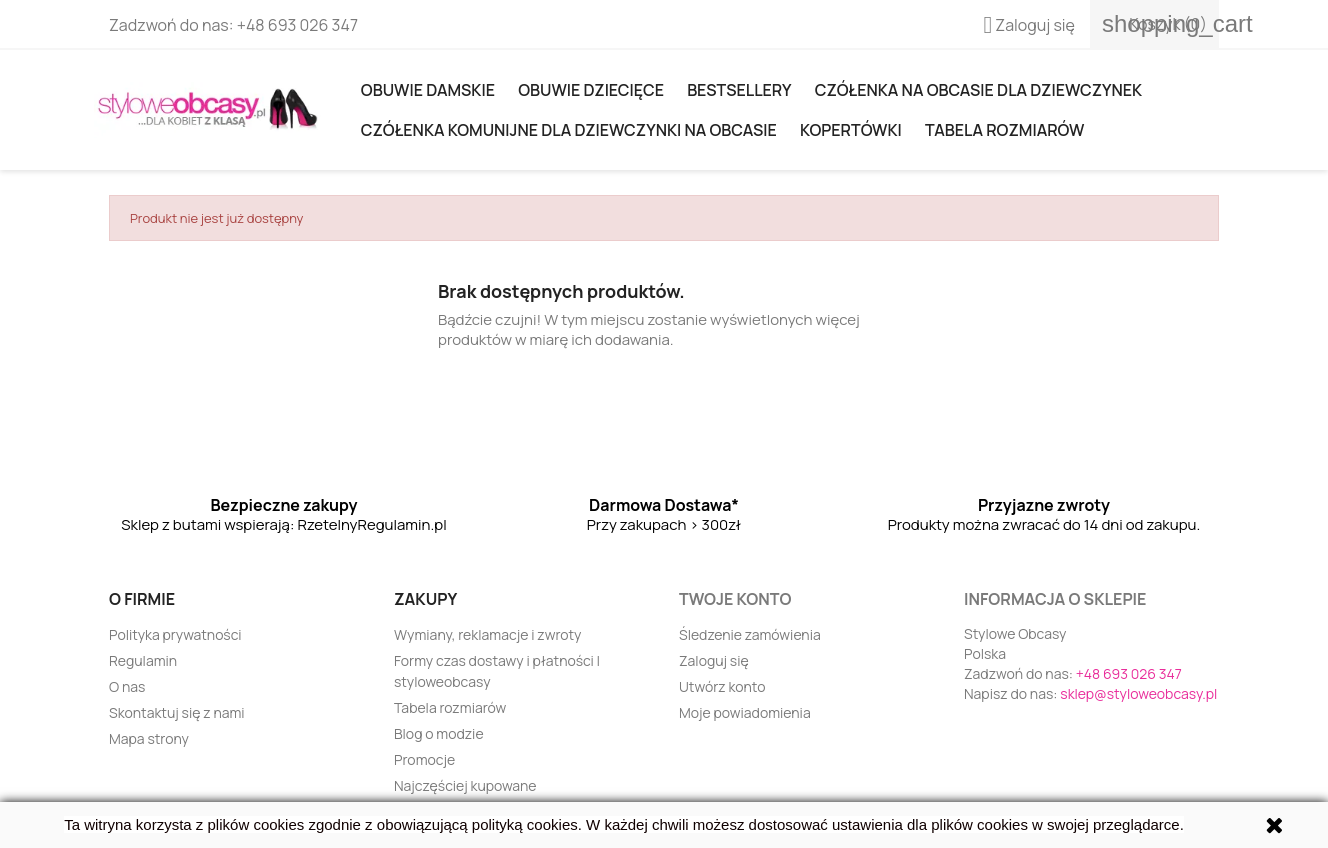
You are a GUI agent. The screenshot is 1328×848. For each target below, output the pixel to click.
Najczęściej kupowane (465, 785)
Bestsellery (739, 90)
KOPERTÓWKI (851, 130)
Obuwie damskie (428, 90)
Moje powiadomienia (745, 712)
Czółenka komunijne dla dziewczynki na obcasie (569, 130)
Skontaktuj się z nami (177, 712)
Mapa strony (149, 738)
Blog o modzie (439, 733)
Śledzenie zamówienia (750, 634)
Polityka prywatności (175, 634)
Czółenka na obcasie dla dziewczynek (978, 90)
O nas (127, 686)
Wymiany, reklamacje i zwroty (487, 634)
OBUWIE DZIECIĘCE (591, 90)
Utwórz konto (722, 686)
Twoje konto (735, 599)
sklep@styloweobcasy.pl (1138, 693)
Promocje (424, 759)
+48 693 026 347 (297, 25)
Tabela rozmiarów (1004, 130)
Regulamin (143, 660)
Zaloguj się (714, 660)
